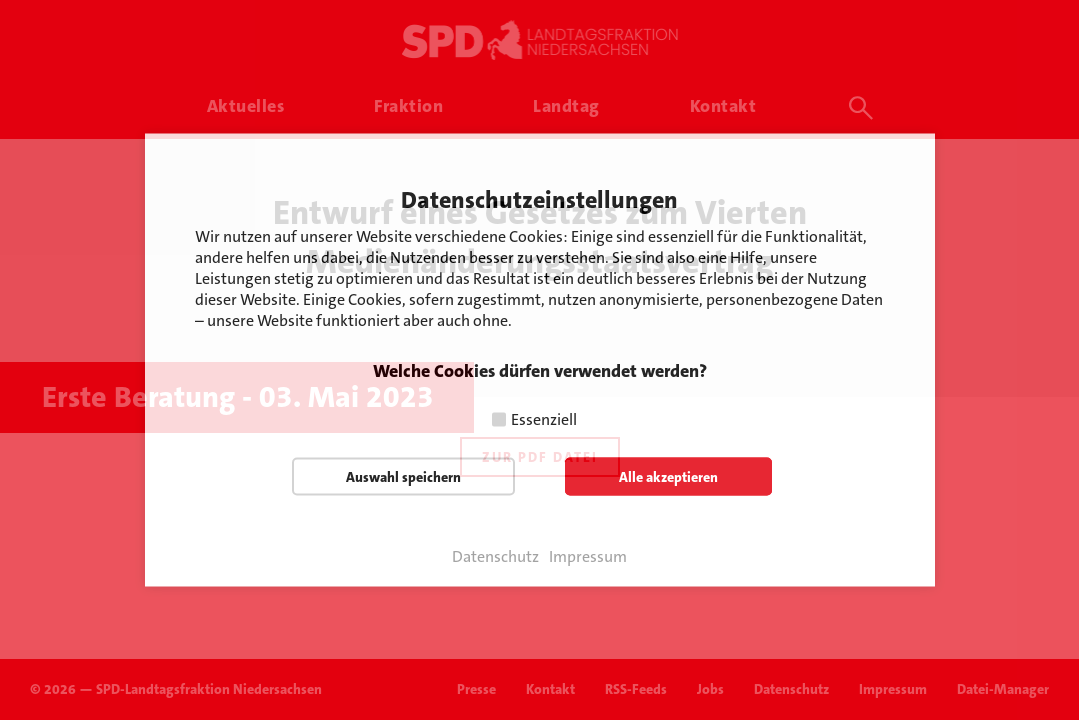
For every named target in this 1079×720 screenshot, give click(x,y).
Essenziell (544, 419)
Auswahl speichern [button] (403, 477)
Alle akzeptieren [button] (668, 477)
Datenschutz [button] (495, 557)
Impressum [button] (588, 557)
